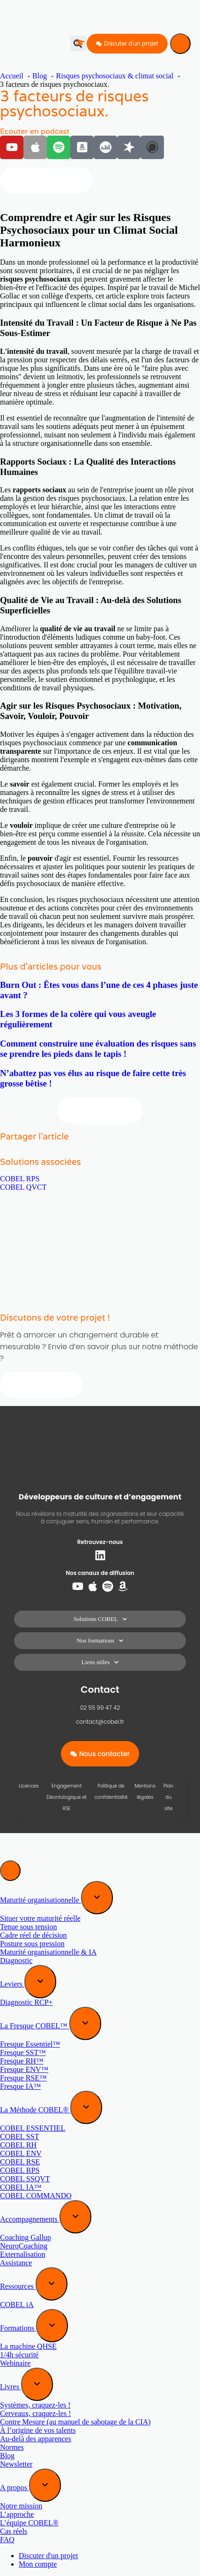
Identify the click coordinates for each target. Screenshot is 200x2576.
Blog (7, 2456)
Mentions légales (145, 1791)
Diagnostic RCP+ (26, 2002)
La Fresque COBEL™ (34, 2026)
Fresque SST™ (23, 2052)
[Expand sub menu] (97, 1897)
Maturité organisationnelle (40, 1900)
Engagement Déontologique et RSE (66, 1797)
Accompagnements (29, 2219)
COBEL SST (19, 2136)
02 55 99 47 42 (100, 1708)
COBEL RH (18, 2145)
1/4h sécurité (19, 2355)
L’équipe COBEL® (29, 2523)
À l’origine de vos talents (38, 2430)
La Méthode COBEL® (35, 2110)
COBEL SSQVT (25, 2179)
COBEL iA (17, 2304)
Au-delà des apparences (35, 2439)
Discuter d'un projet (48, 2556)
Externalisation (22, 2254)
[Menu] (180, 43)
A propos (14, 2488)
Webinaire (15, 2363)
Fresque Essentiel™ (30, 2044)
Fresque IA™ (20, 2086)
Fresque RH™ (22, 2061)
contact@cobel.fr (100, 1722)
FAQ (7, 2540)
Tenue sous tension (28, 1927)
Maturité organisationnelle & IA (48, 1952)
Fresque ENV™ (24, 2069)
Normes (12, 2447)
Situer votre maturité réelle (40, 1918)
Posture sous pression (32, 1944)
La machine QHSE (28, 2346)
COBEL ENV (21, 2153)
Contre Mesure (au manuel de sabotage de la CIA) (75, 2422)
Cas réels (13, 2531)
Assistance (16, 2263)
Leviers (12, 1984)
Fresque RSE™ (23, 2078)
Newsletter (16, 2464)
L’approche (17, 2514)
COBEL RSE (20, 2162)
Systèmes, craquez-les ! (35, 2405)
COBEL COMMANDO (36, 2196)
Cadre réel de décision (33, 1935)
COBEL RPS (19, 1179)
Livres (10, 2387)
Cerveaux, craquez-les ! (35, 2413)
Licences (29, 1785)
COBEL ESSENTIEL (32, 2128)
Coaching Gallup (25, 2237)
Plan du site (168, 1797)
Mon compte (38, 2564)
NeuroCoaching (23, 2246)
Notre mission (21, 2506)
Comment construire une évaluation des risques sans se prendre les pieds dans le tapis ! (98, 1049)
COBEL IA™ (20, 2187)
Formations (18, 2328)
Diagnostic (16, 1960)
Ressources (18, 2286)
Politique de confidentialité (111, 1791)
